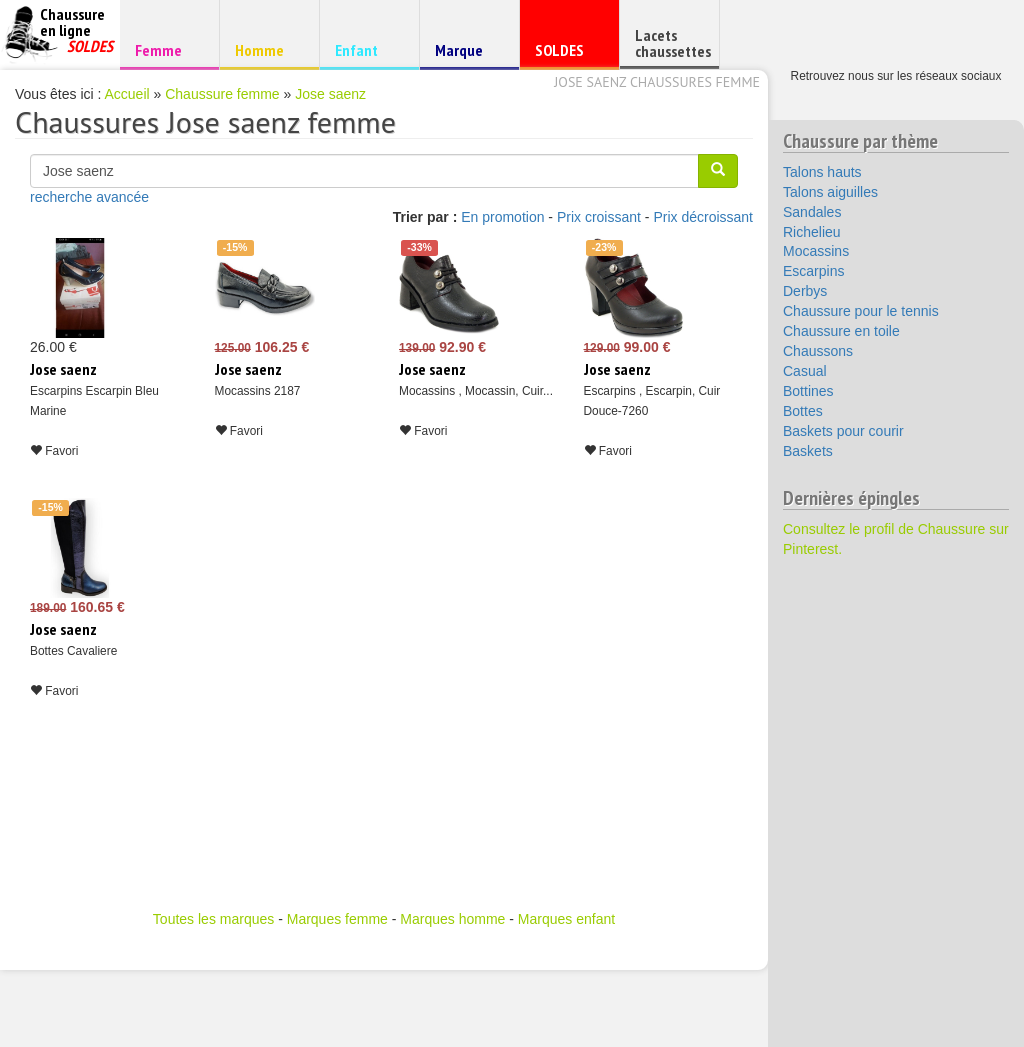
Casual (805, 371)
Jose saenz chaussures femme (657, 82)
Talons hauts (822, 172)
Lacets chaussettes (673, 43)
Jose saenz (330, 94)
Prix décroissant (703, 217)
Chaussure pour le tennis (861, 311)
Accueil (127, 94)
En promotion (502, 217)
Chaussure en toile (841, 331)
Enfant (366, 49)
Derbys (805, 291)
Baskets (808, 451)
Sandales (812, 212)
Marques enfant (566, 919)
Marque (466, 54)
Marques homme (452, 919)
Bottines (808, 391)
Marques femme (337, 919)
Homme (266, 49)
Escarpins (813, 271)
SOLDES (566, 54)
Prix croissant (599, 217)
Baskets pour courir (843, 431)
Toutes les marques (213, 919)
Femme (166, 49)
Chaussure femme (222, 94)
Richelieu (812, 232)
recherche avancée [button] (89, 197)
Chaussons (818, 351)
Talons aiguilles (830, 192)
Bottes (803, 411)
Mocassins (816, 251)
